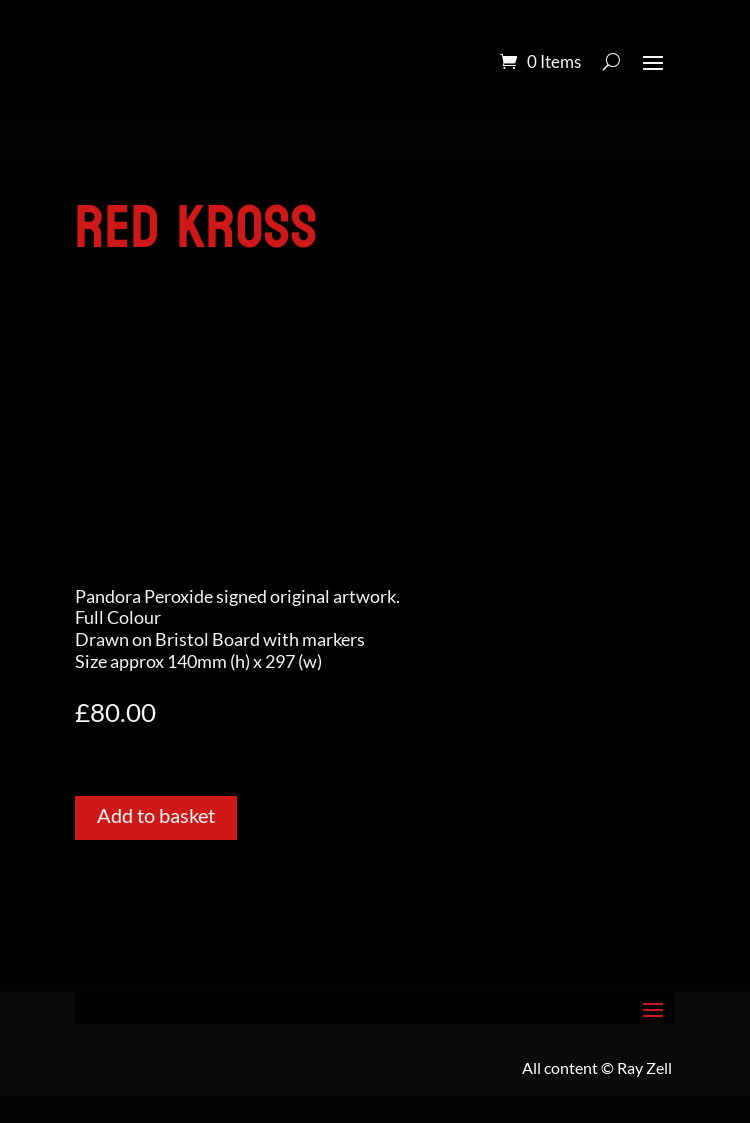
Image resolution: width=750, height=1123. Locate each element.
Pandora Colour (190, 170)
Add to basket (156, 815)
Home (97, 170)
